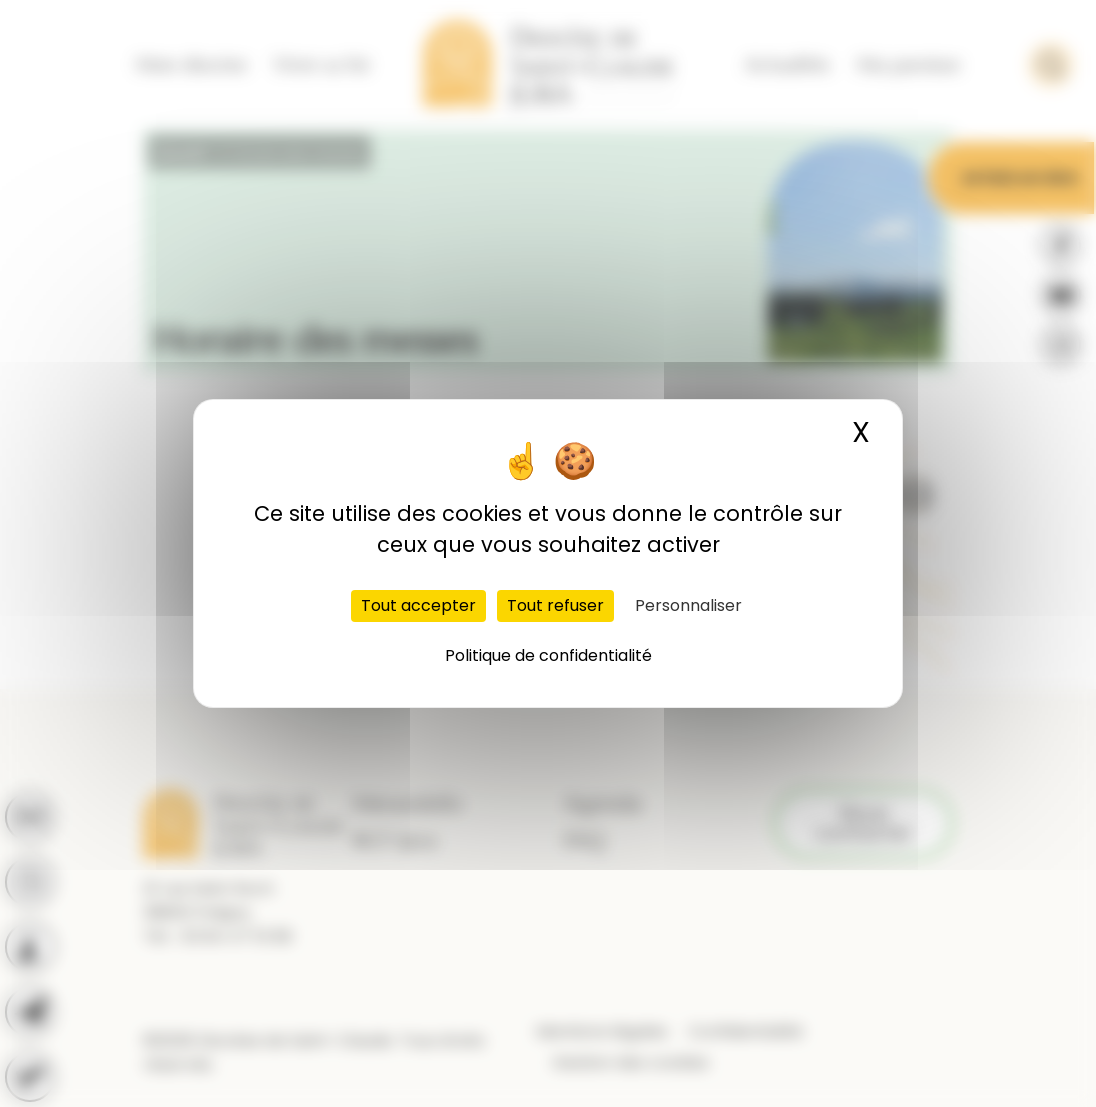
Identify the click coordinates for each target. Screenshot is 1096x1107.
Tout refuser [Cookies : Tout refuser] (555, 605)
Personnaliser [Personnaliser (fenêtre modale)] (688, 605)
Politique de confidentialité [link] (548, 655)
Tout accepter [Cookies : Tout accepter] (418, 605)
